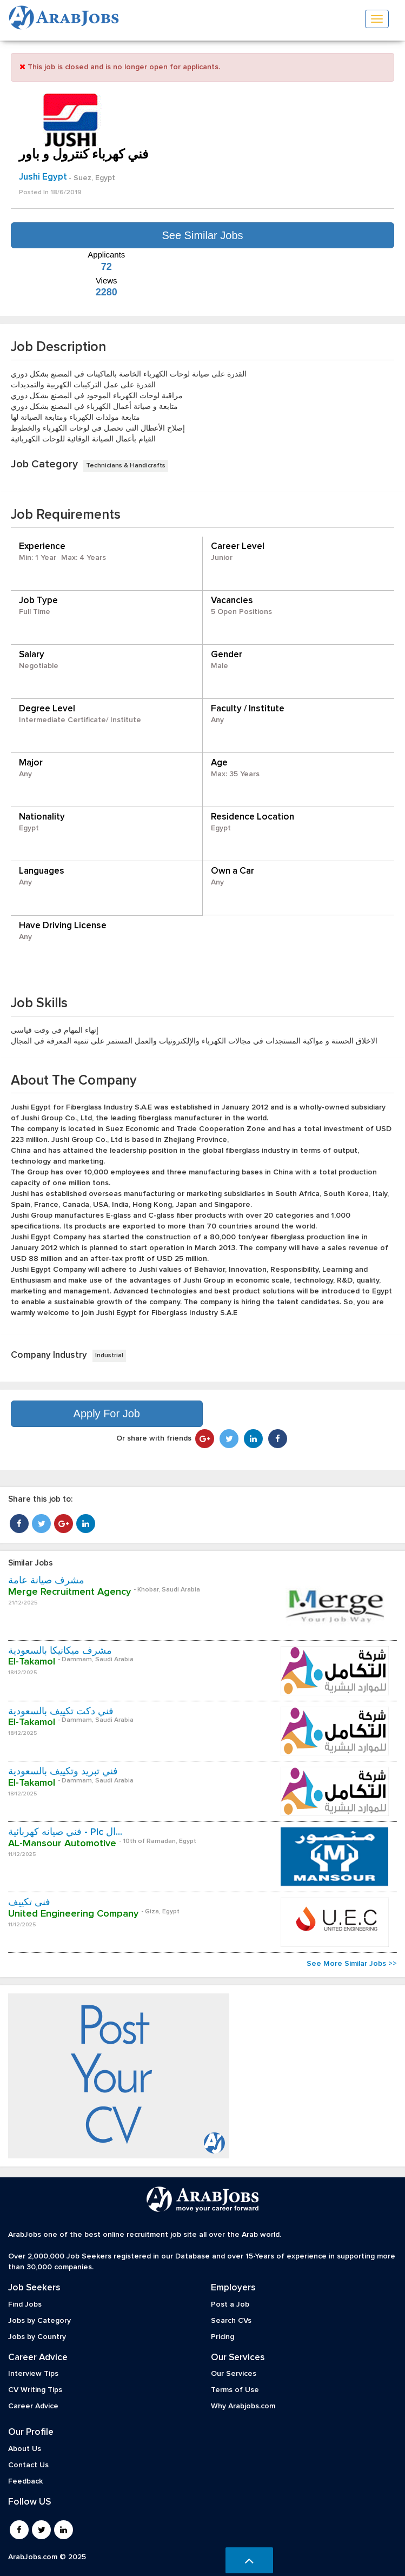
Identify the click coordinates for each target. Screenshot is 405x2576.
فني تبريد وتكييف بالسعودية (63, 1771)
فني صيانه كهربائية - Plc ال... (65, 1832)
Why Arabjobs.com (243, 2406)
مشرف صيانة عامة (46, 1581)
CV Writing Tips (35, 2390)
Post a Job (230, 2304)
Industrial (109, 1355)
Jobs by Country (37, 2337)
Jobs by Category (39, 2320)
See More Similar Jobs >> (352, 1963)
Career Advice (33, 2406)
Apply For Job (107, 1413)
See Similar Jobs (202, 235)
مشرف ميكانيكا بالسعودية (60, 1651)
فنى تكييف (29, 1902)
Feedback (25, 2481)
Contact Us (28, 2465)
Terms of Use (235, 2390)
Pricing (222, 2337)
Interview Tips (33, 2373)
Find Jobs (25, 2304)
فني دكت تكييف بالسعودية (61, 1711)
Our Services (233, 2373)
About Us (24, 2449)
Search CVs (231, 2320)
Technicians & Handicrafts (125, 466)
